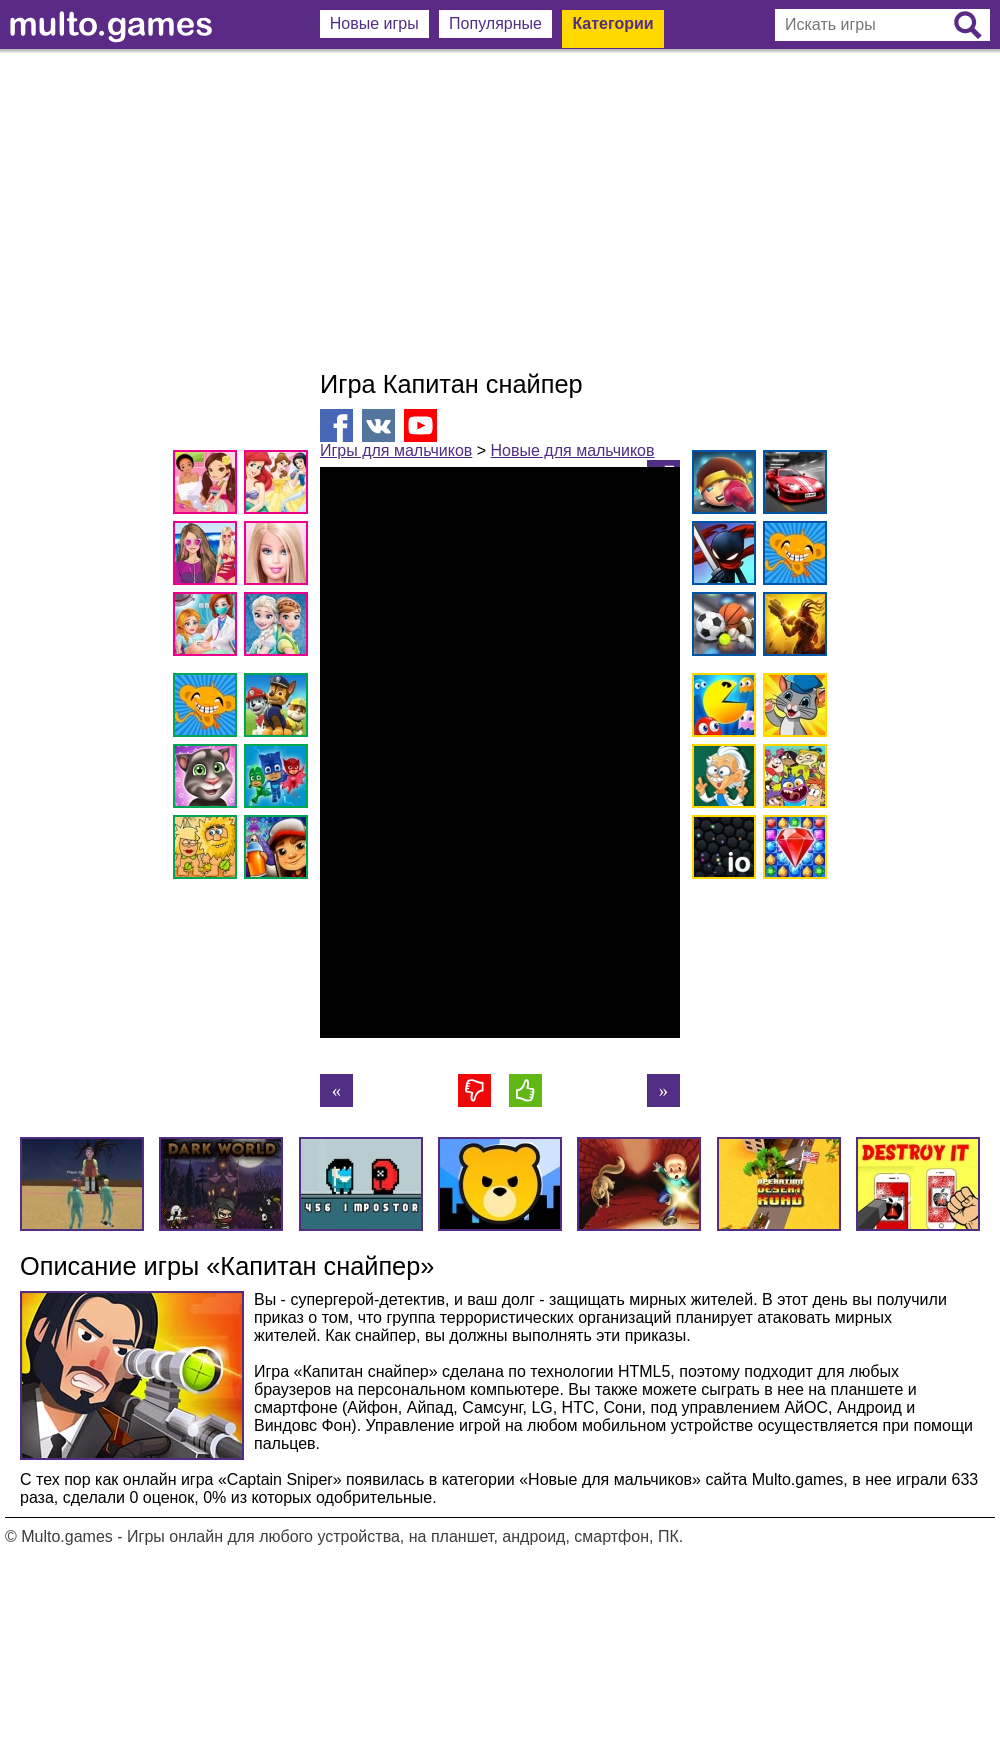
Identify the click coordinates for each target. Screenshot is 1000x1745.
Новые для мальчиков (573, 450)
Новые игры (374, 23)
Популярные (495, 23)
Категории (612, 23)
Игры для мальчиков (396, 450)
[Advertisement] (500, 210)
